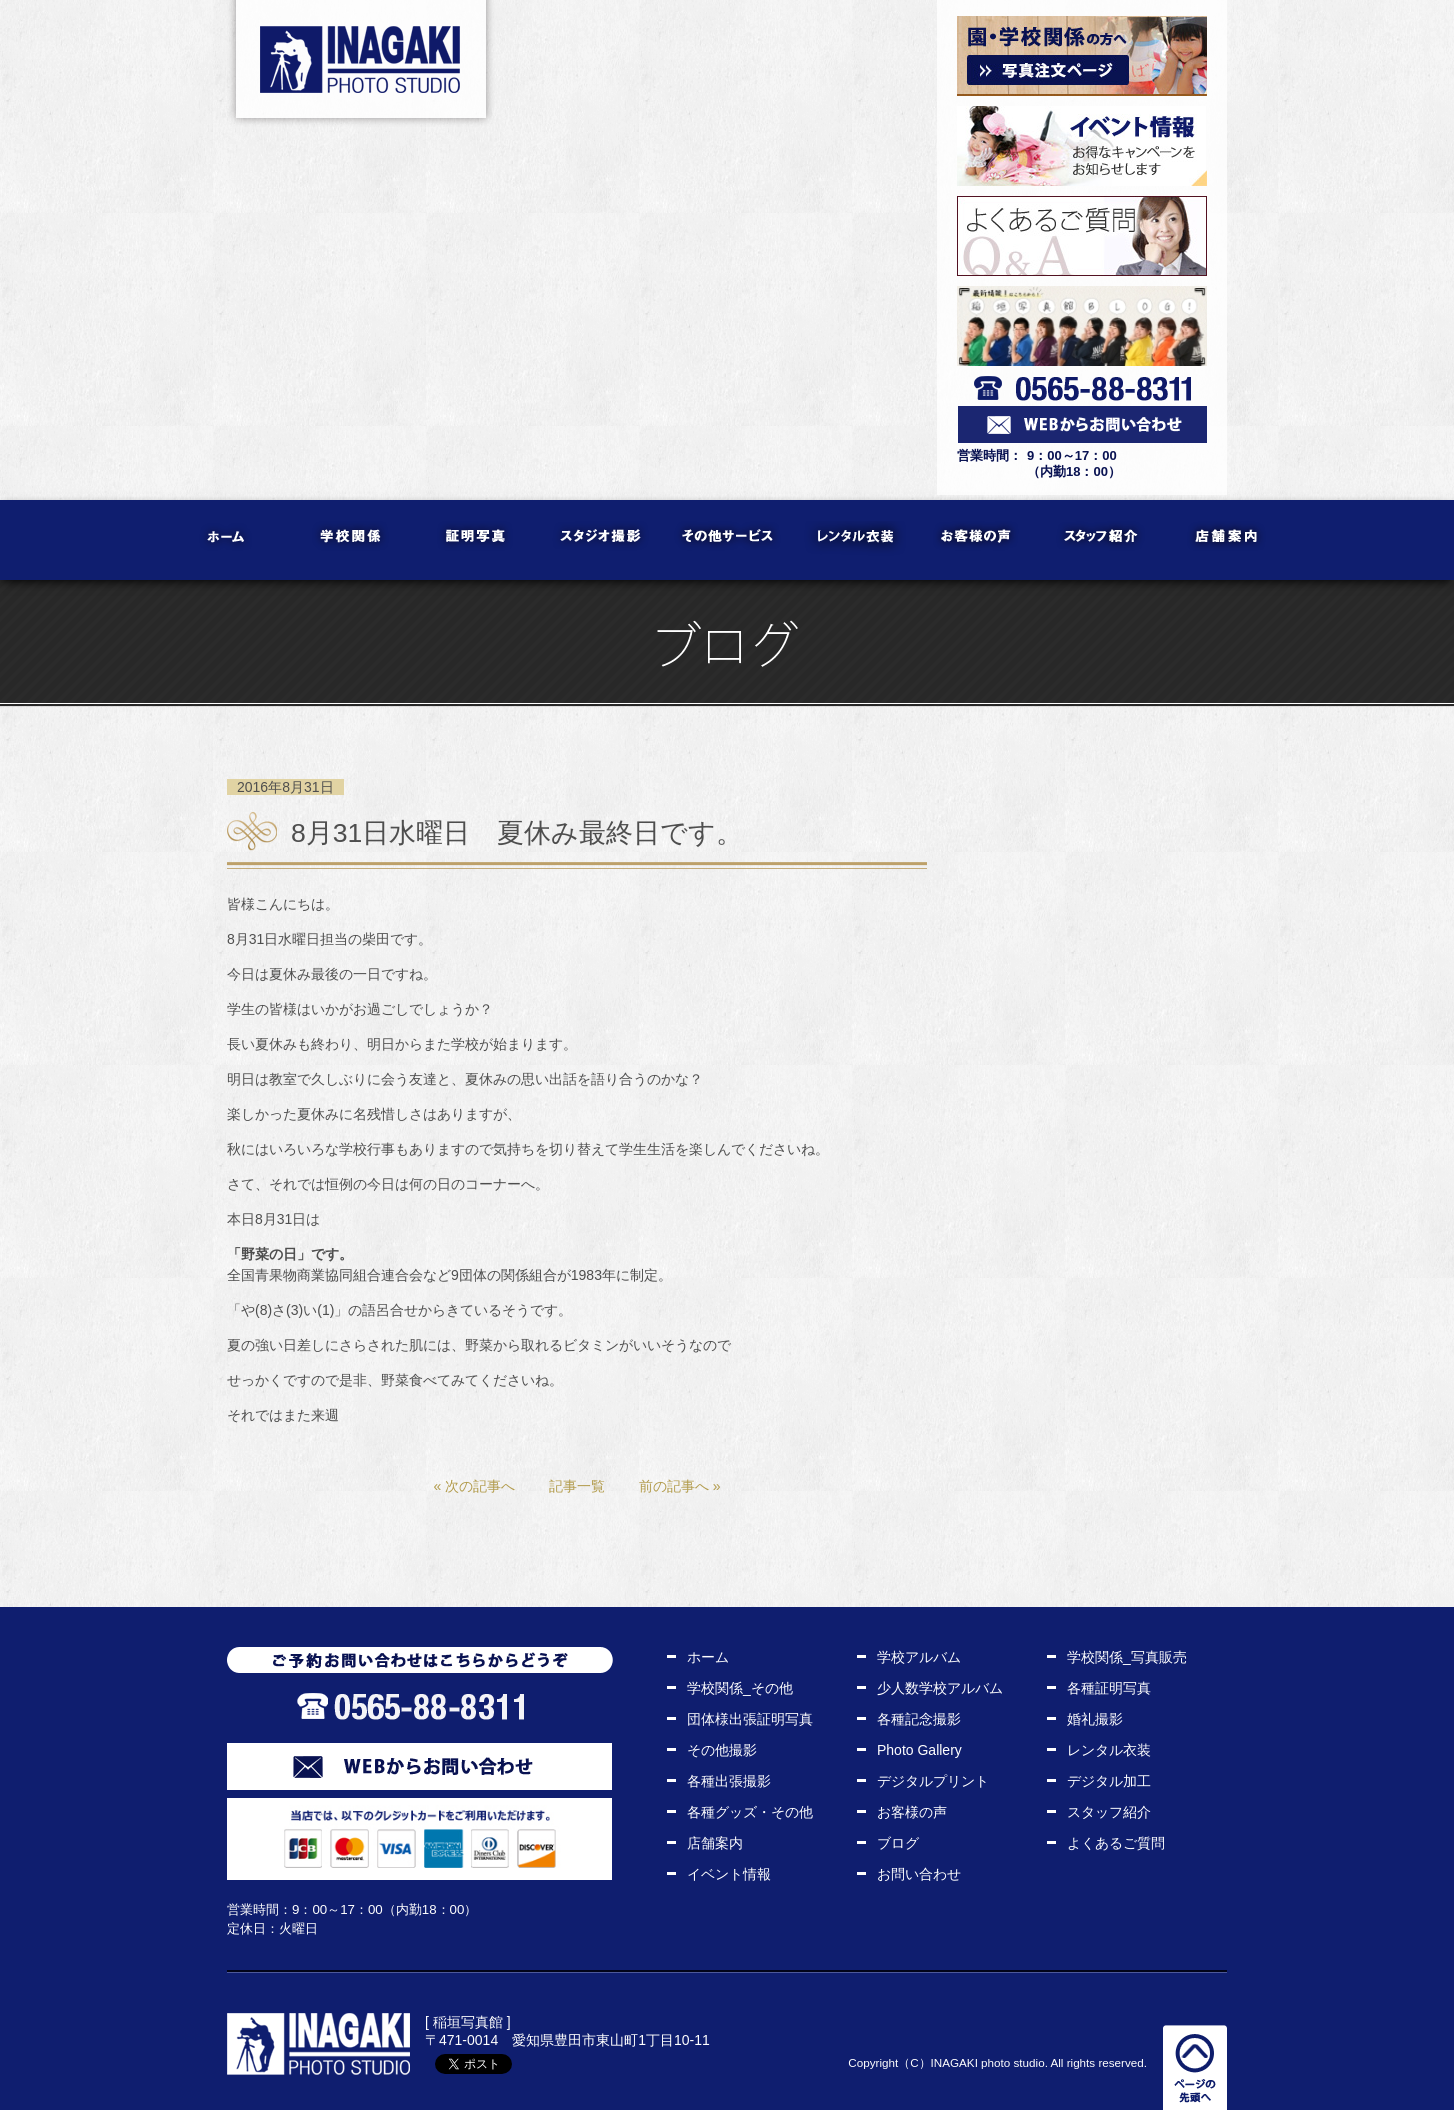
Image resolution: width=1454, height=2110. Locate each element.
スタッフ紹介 (1102, 540)
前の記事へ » (680, 1486)
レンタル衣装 (852, 540)
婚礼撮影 (1095, 1719)
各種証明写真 (1109, 1688)
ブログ (898, 1843)
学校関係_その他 (740, 1688)
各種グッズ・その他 (750, 1812)
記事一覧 (577, 1486)
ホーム (227, 540)
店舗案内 (1227, 540)
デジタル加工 (1109, 1781)
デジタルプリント (933, 1781)
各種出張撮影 (729, 1781)
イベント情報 (729, 1874)
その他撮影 (722, 1750)
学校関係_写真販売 (1127, 1657)
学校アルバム (919, 1657)
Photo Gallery (919, 1750)
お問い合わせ (919, 1874)
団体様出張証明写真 (750, 1719)
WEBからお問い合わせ (419, 1766)
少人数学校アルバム (940, 1688)
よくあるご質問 (1116, 1843)
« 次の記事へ (474, 1486)
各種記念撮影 (919, 1719)
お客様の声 (977, 540)
